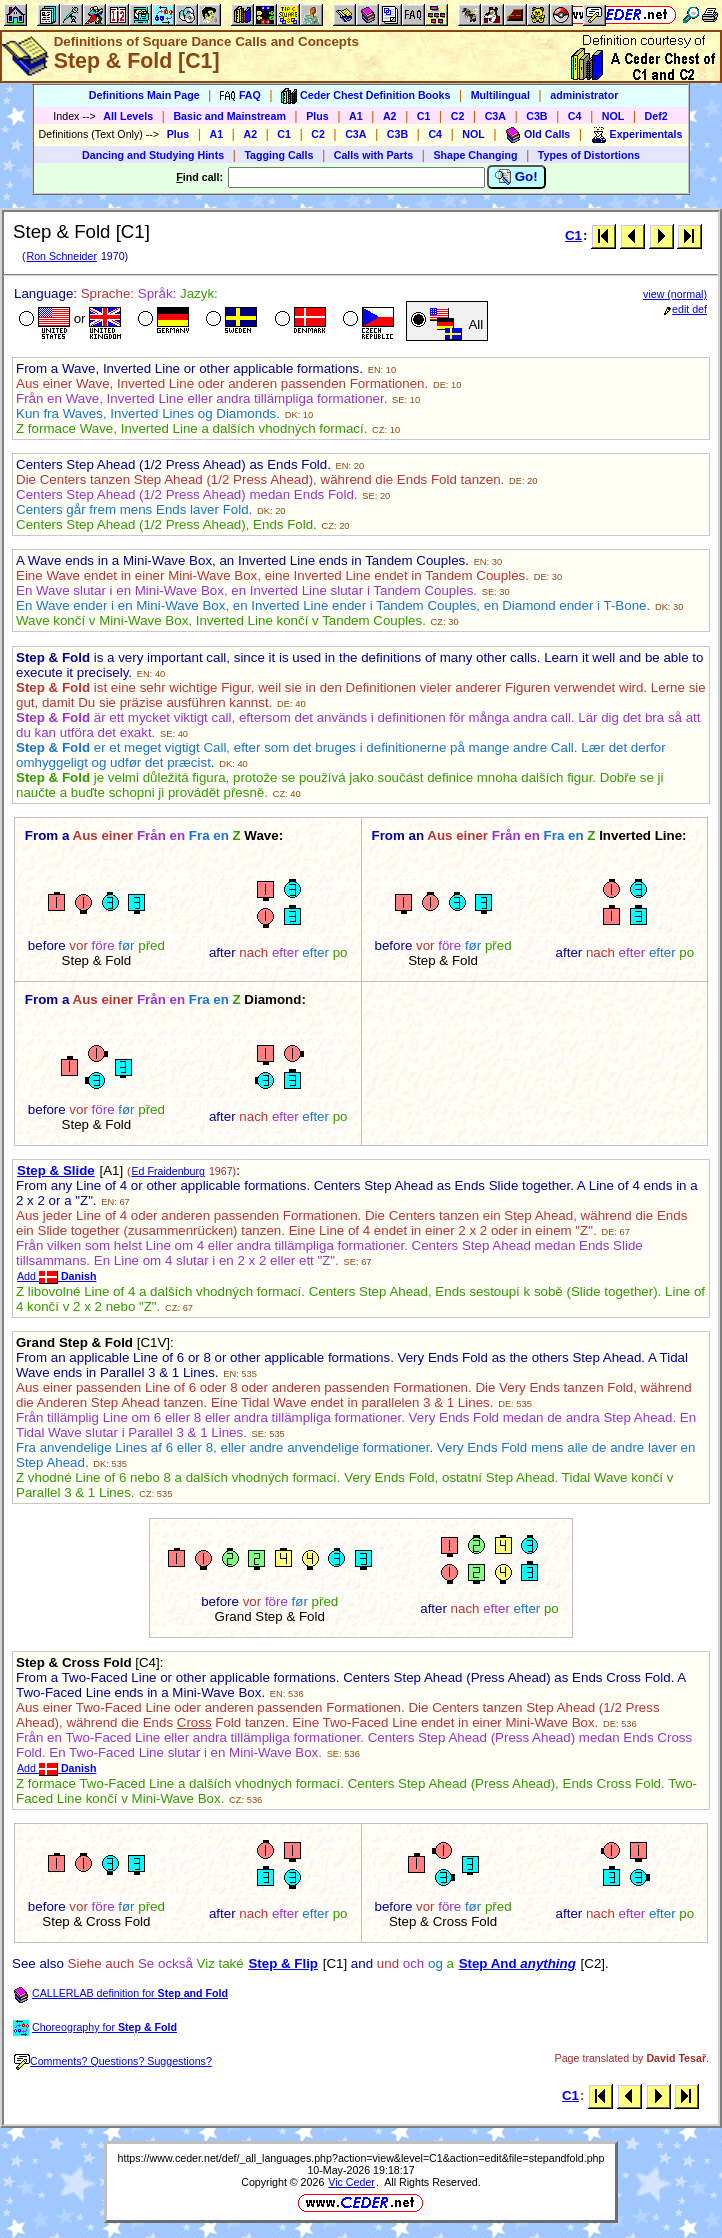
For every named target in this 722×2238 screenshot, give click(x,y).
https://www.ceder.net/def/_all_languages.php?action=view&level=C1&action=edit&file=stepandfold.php (361, 2158)
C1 (424, 116)
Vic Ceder (351, 2182)
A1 (356, 116)
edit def (685, 309)
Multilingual (500, 95)
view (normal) (675, 294)
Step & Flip (283, 1963)
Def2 (656, 116)
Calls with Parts (373, 155)
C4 (575, 116)
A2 (390, 116)
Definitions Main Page (144, 95)
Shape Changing (475, 155)
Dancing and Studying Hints (153, 155)
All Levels (128, 116)
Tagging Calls (278, 155)
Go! (516, 177)
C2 (458, 116)
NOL (613, 116)
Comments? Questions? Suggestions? (113, 2061)
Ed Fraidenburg (167, 1171)
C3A (495, 116)
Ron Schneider (61, 256)
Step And (517, 1963)
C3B (536, 116)
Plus (317, 116)
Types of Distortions (589, 155)
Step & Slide (56, 1170)
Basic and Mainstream (229, 116)
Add (56, 1276)
